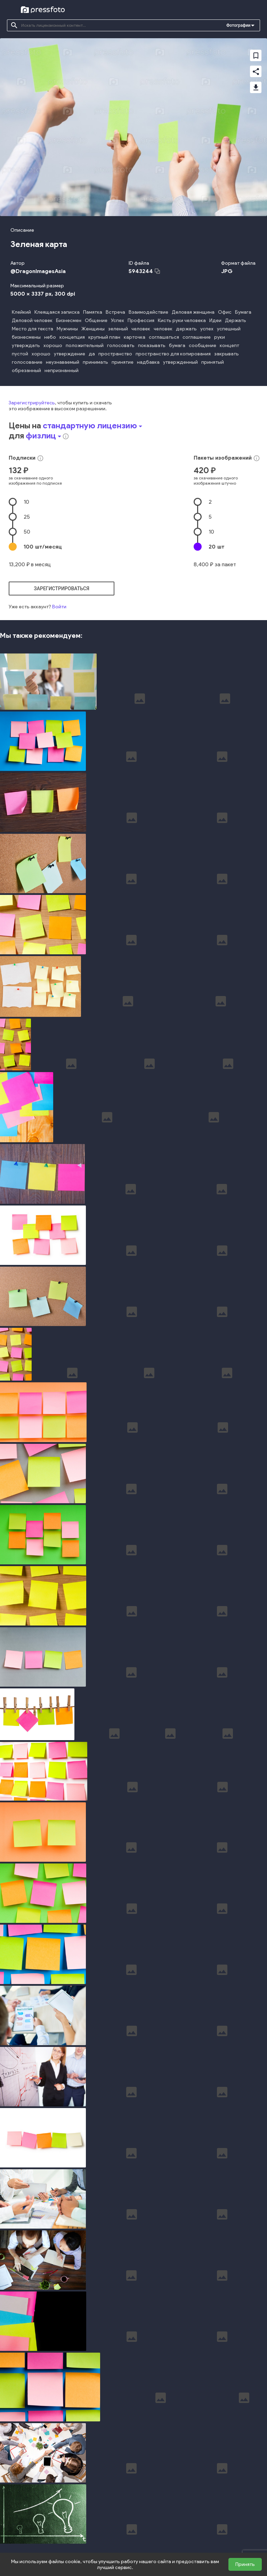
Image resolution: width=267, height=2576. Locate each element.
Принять (245, 2564)
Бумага (243, 312)
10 (26, 502)
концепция (72, 337)
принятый (212, 362)
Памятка (92, 312)
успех (206, 329)
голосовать (121, 345)
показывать (151, 345)
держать (186, 329)
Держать (235, 320)
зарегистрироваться (61, 588)
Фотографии (238, 25)
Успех (117, 320)
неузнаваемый (62, 362)
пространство (115, 354)
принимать (95, 362)
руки (219, 337)
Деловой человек (32, 320)
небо (50, 337)
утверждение (69, 354)
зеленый (118, 329)
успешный (229, 329)
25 (27, 516)
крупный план (104, 337)
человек (140, 329)
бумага (177, 345)
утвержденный (180, 362)
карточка (134, 337)
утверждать (26, 345)
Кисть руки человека (182, 320)
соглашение (197, 337)
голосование (27, 362)
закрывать (226, 354)
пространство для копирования (173, 354)
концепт (229, 345)
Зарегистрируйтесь (32, 403)
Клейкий (21, 312)
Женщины (93, 329)
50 (27, 531)
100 (43, 546)
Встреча (115, 312)
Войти (59, 607)
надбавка (148, 362)
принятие (123, 362)
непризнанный (61, 370)
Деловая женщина (193, 312)
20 (216, 546)
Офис (225, 312)
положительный (85, 345)
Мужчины (67, 329)
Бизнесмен (68, 320)
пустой (20, 354)
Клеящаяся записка (57, 312)
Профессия (141, 320)
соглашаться (164, 337)
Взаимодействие (148, 312)
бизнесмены (26, 337)
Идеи (215, 320)
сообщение (202, 345)
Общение (96, 320)
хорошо (52, 345)
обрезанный (26, 370)
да (92, 354)
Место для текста (32, 329)
